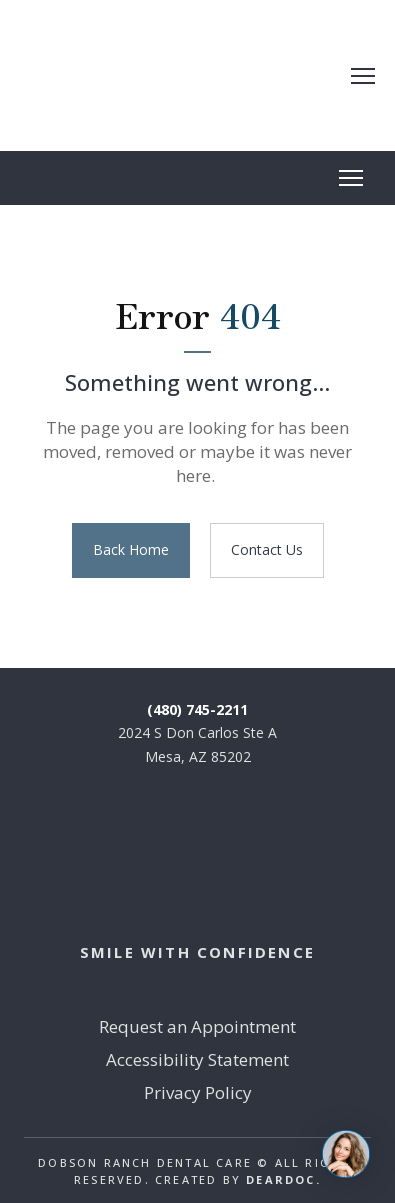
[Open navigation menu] (363, 76)
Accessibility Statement (197, 1059)
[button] (131, 550)
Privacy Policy (198, 1092)
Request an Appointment (197, 1026)
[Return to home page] (183, 75)
